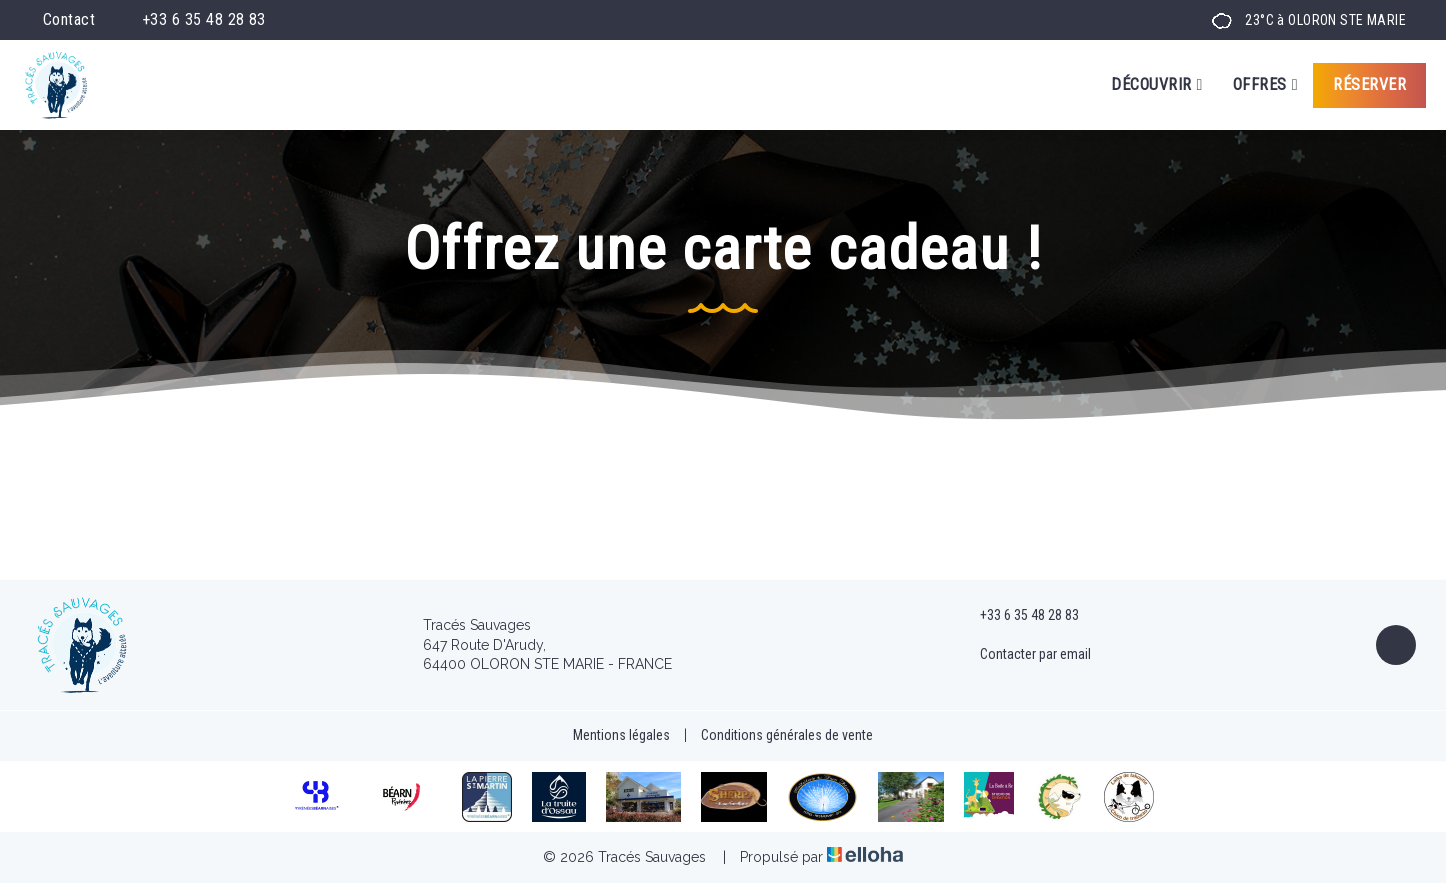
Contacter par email (1024, 655)
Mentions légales (621, 735)
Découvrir (1157, 85)
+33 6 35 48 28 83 (1018, 616)
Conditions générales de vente (787, 735)
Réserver (1369, 84)
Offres (1265, 85)
